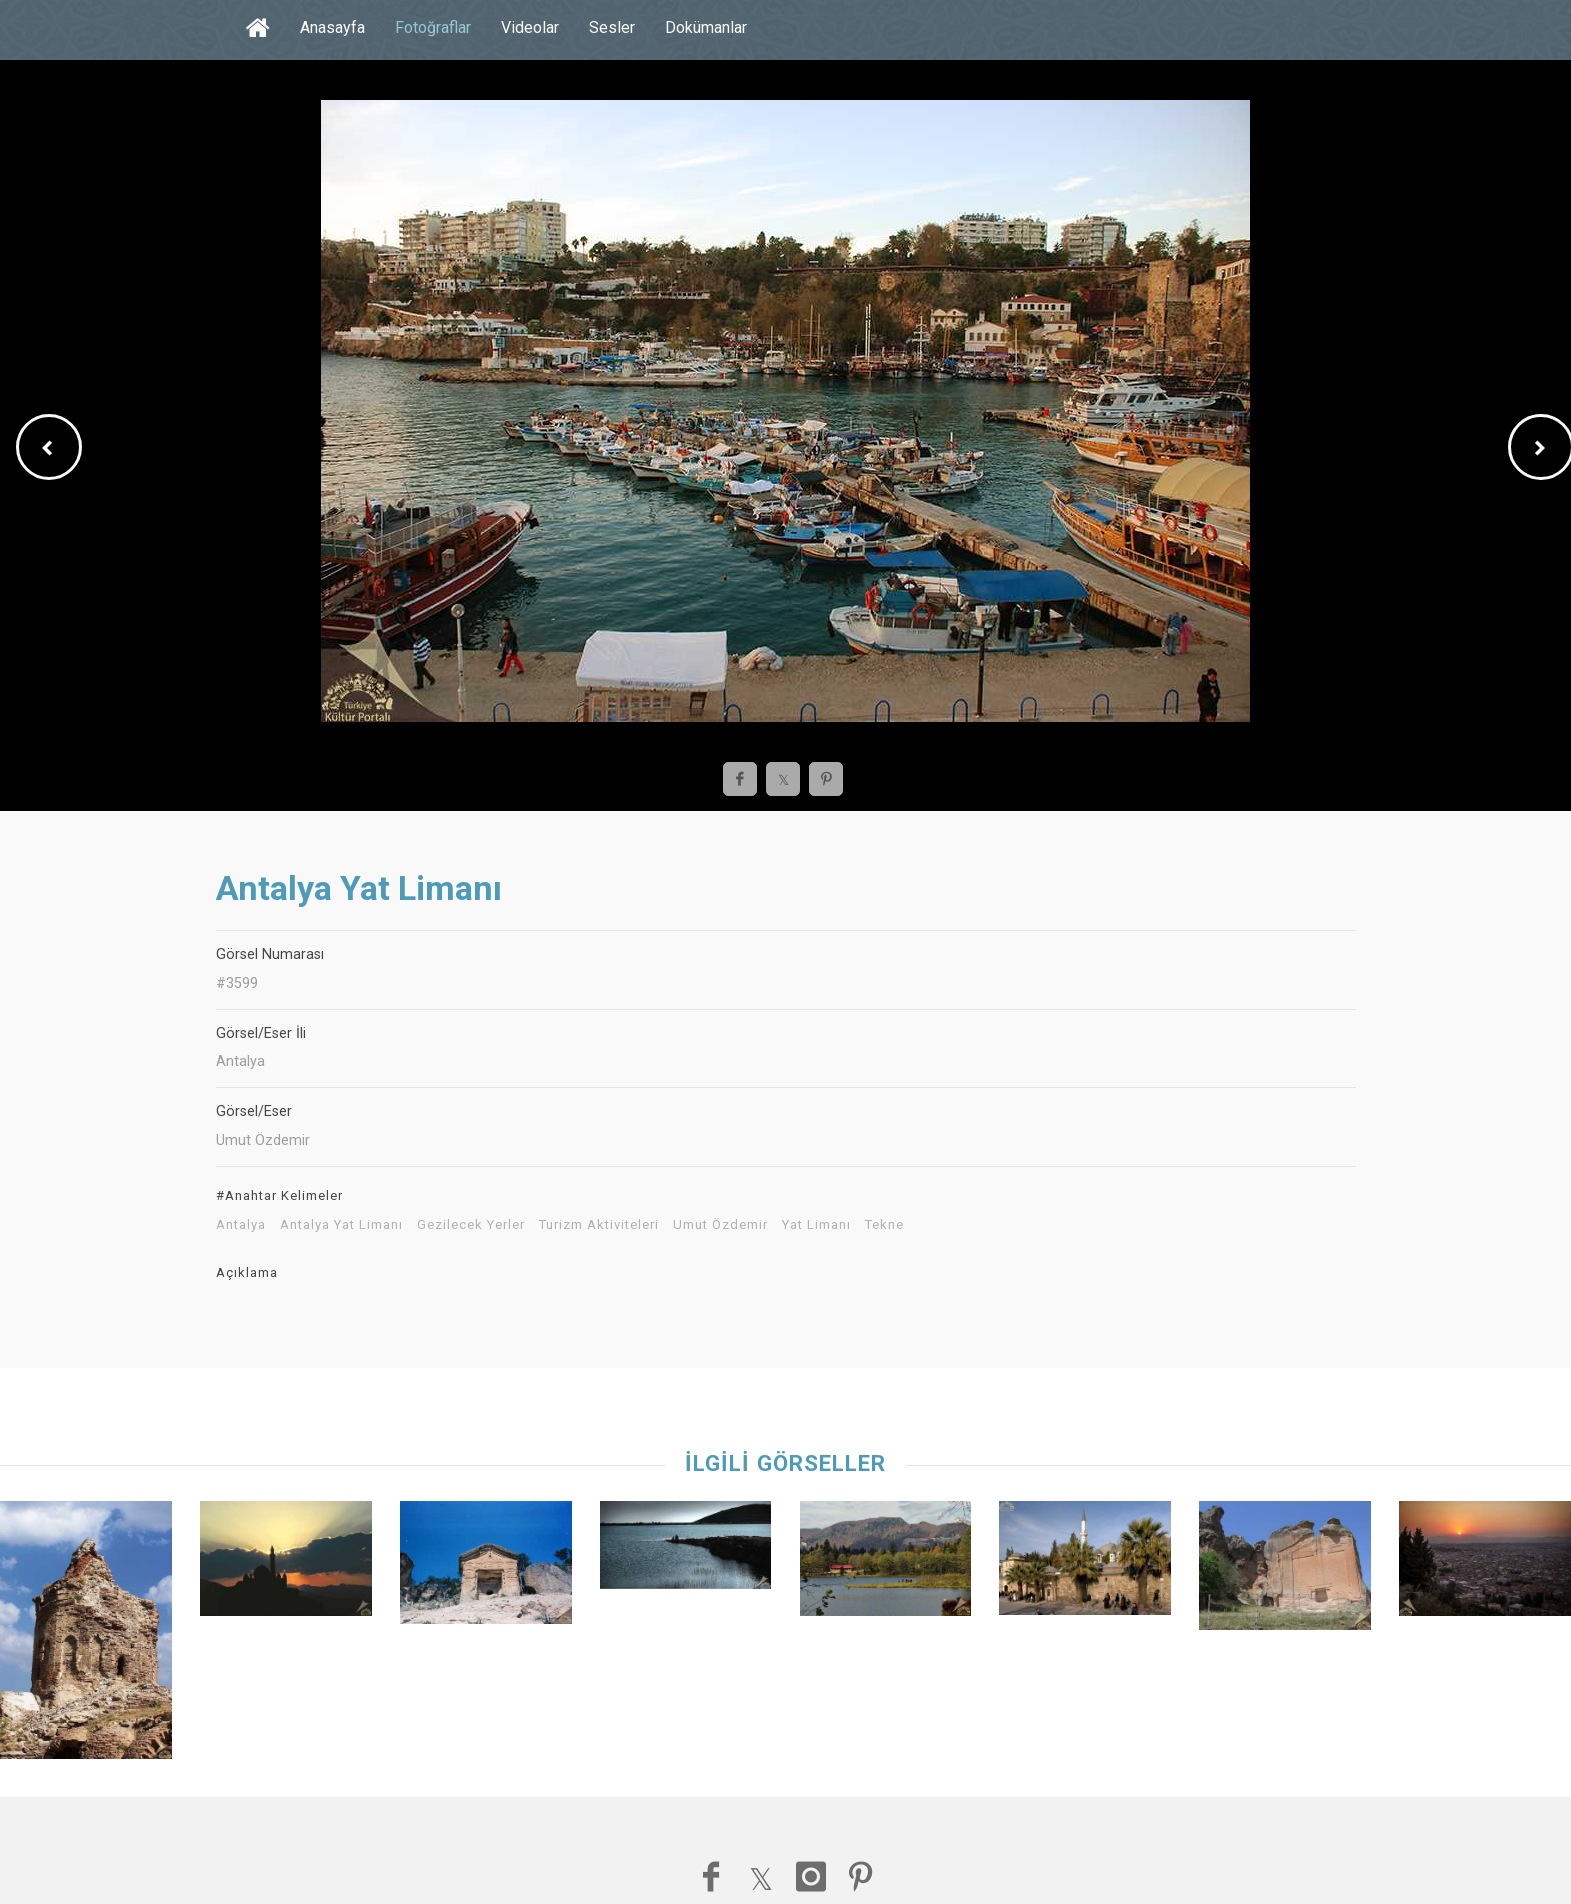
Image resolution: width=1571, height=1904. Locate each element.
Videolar (530, 27)
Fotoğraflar (433, 27)
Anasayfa (332, 27)
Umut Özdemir (720, 1225)
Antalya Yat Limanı (341, 1225)
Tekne (884, 1225)
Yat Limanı (816, 1225)
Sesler (612, 27)
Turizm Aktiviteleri (599, 1225)
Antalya (241, 1225)
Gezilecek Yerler (471, 1225)
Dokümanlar (706, 27)
